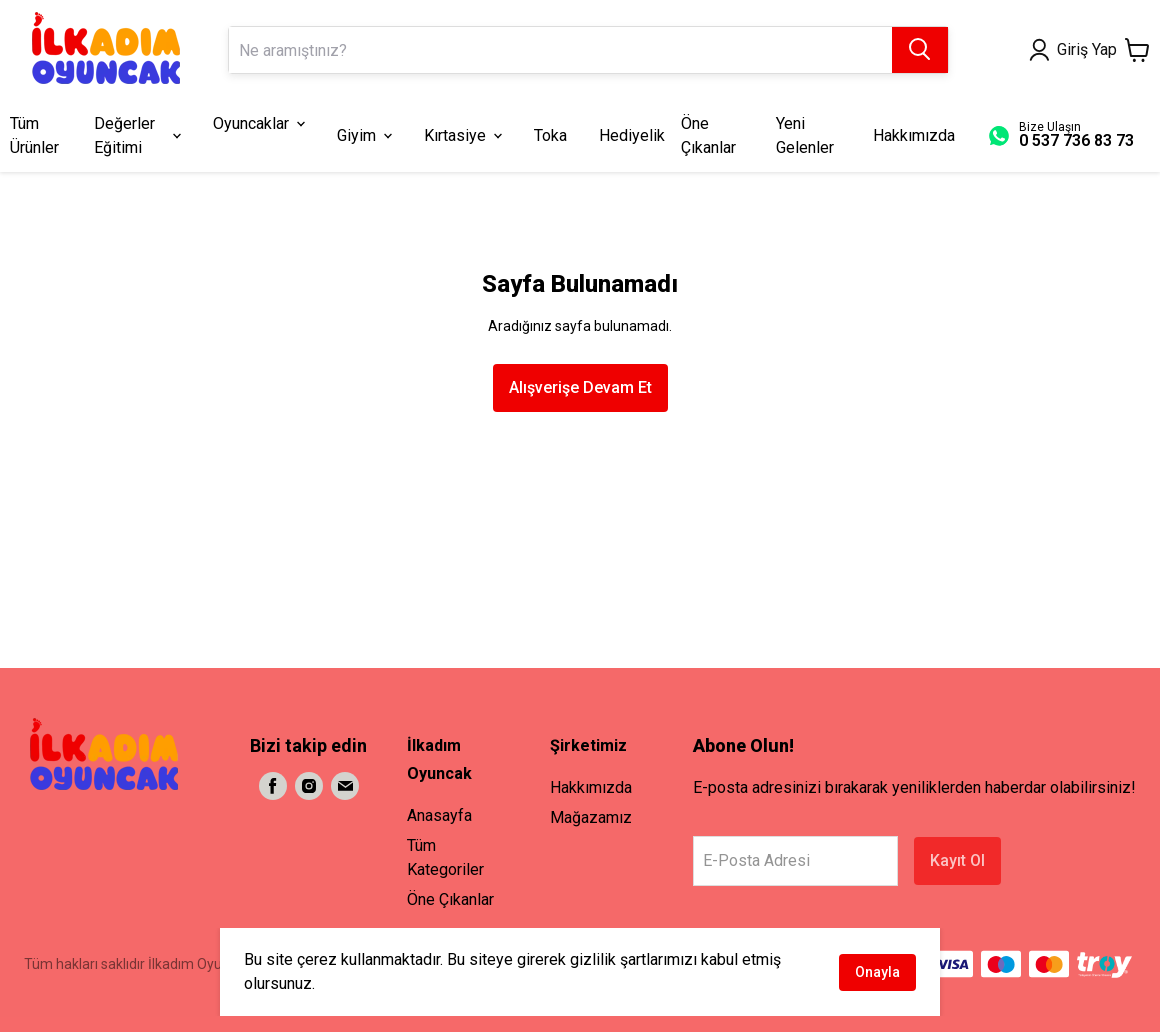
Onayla (877, 972)
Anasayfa (439, 815)
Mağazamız (591, 817)
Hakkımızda (591, 787)
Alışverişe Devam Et (580, 387)
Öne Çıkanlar (450, 899)
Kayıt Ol (957, 860)
